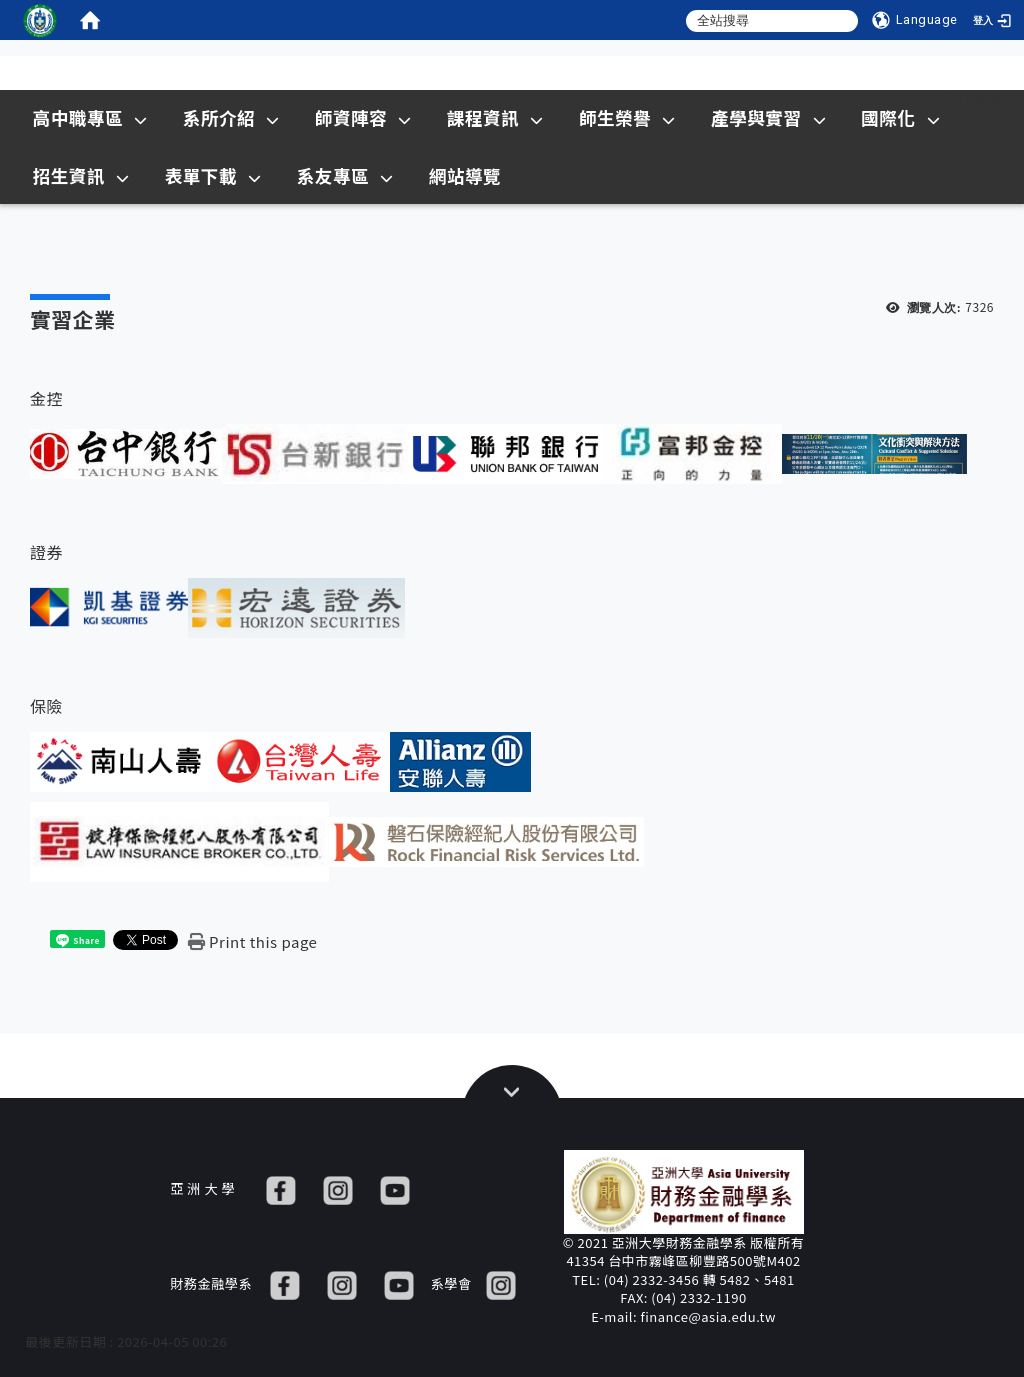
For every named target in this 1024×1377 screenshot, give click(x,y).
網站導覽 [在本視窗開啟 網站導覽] (465, 175)
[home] (90, 20)
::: (902, 98)
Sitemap (974, 98)
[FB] (281, 1188)
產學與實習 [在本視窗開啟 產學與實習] (768, 117)
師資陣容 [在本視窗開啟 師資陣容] (363, 117)
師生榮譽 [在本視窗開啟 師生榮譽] (627, 117)
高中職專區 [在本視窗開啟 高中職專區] (90, 117)
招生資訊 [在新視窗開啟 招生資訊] (81, 175)
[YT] (395, 1188)
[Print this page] (252, 941)
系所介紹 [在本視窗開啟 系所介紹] (231, 117)
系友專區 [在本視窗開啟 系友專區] (345, 175)
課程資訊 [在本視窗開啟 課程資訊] (495, 117)
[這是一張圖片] (40, 20)
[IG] (338, 1188)
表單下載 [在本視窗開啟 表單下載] (213, 175)
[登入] (994, 20)
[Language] (915, 20)
